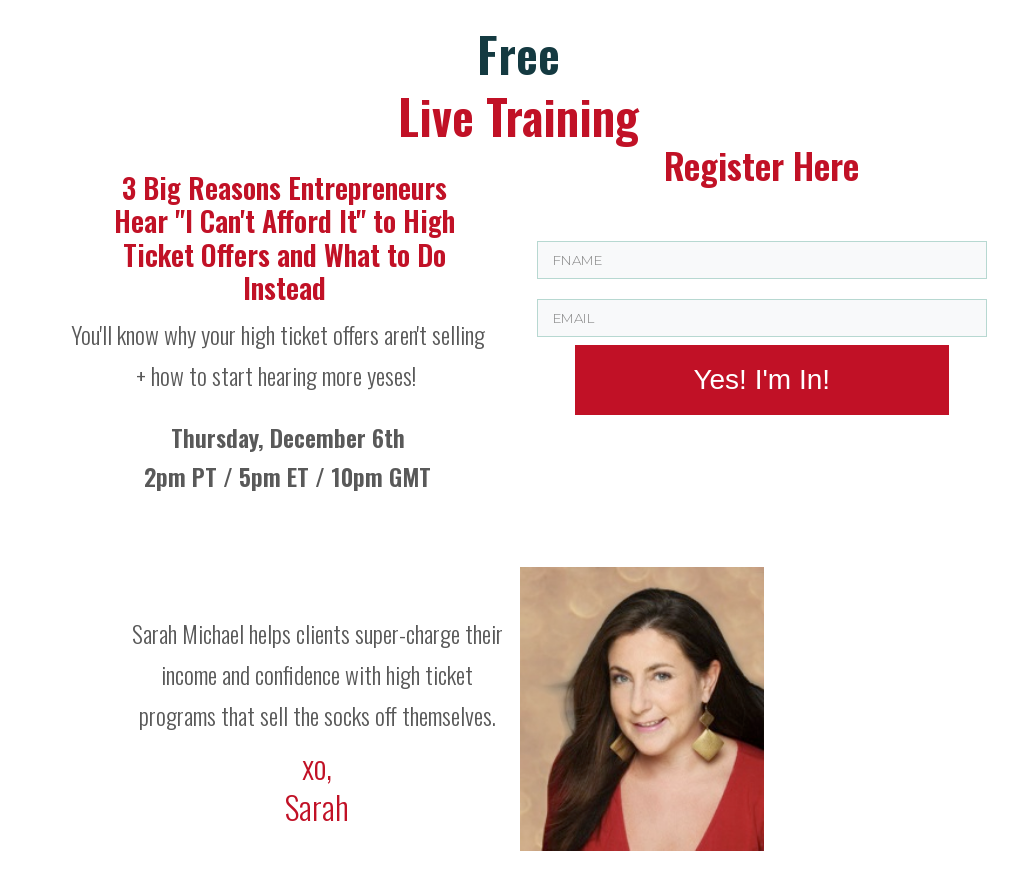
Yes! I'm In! (761, 379)
